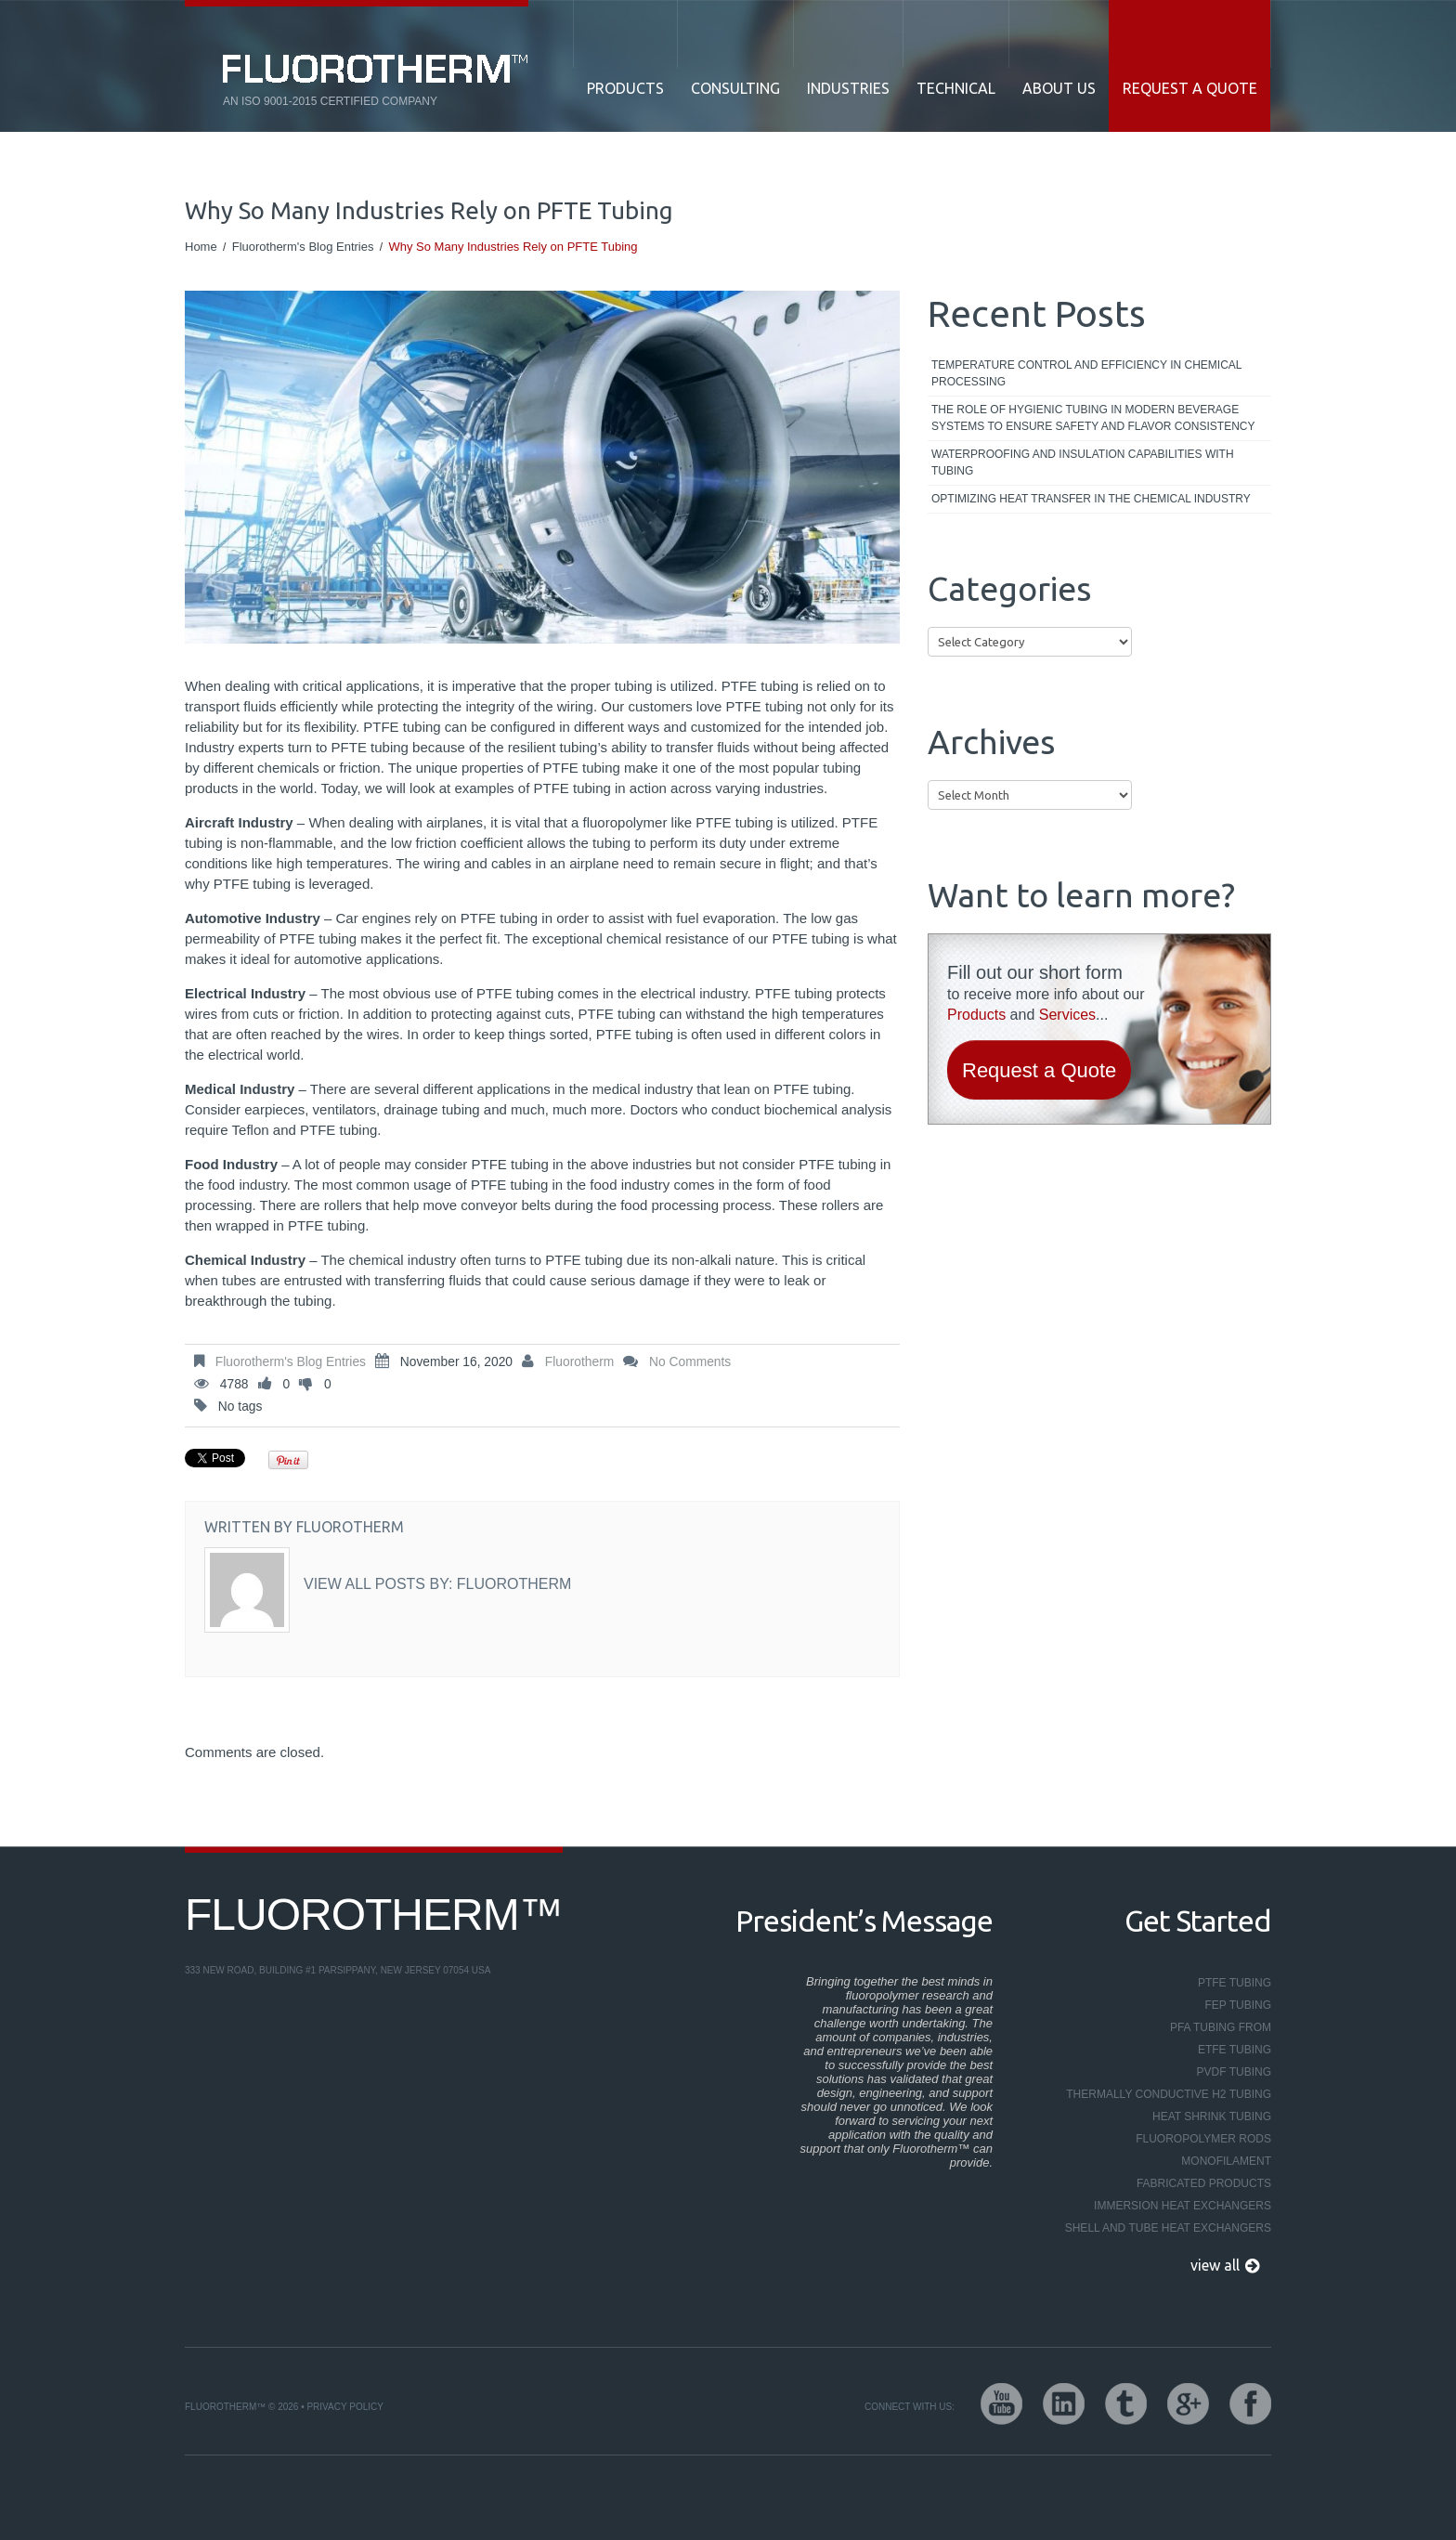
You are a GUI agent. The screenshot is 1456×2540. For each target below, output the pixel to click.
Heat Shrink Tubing (1211, 2116)
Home (201, 247)
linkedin (1064, 2404)
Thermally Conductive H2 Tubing (1168, 2094)
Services (1067, 1015)
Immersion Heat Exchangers (1182, 2205)
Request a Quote (1190, 88)
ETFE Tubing (1234, 2049)
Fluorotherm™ (374, 1914)
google (1188, 2404)
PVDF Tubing (1234, 2071)
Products (625, 88)
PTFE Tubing (1234, 1982)
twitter (1126, 2404)
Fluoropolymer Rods (1203, 2138)
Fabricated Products (1204, 2183)
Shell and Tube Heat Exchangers (1168, 2227)
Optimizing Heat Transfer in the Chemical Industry (1091, 498)
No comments (690, 1362)
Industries (848, 88)
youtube (1001, 2404)
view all (1215, 2265)
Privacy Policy (344, 2407)
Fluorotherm (579, 1362)
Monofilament (1226, 2161)
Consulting (735, 88)
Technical (955, 88)
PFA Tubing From (1220, 2027)
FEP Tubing (1237, 2005)
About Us (1059, 88)
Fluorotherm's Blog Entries (303, 247)
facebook (1250, 2404)
